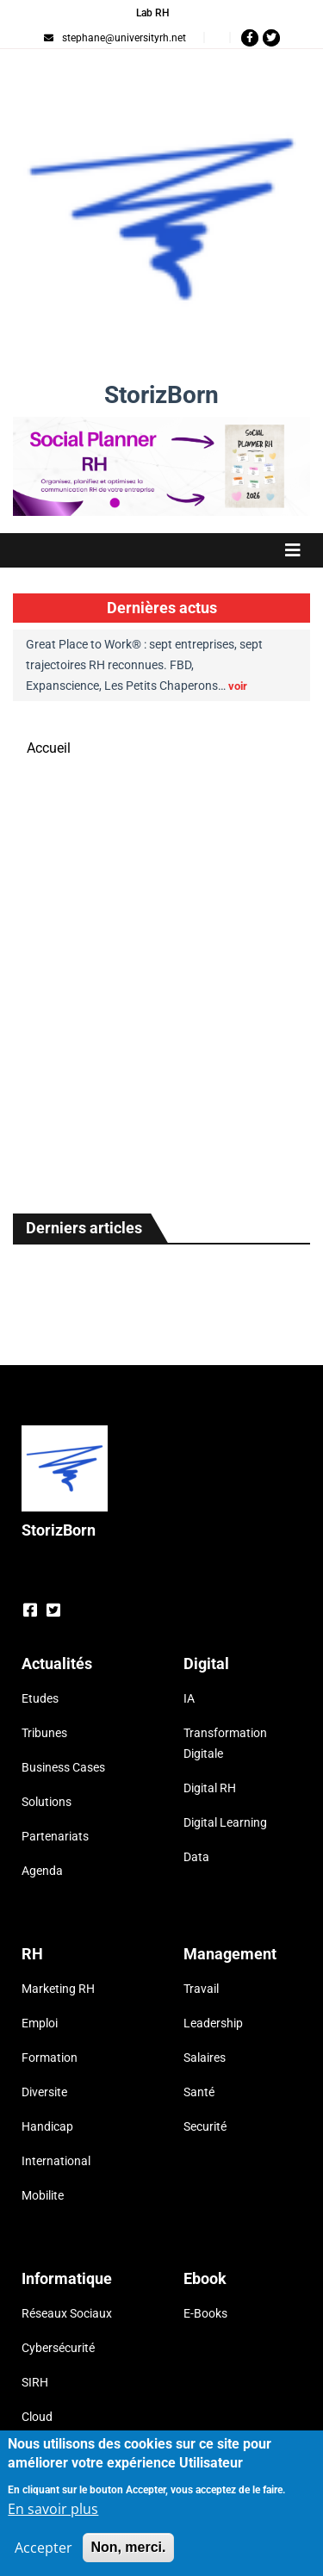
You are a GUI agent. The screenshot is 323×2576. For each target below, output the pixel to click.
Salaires (204, 2057)
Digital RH (209, 1788)
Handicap (47, 2126)
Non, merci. (127, 2552)
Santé (198, 2092)
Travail (201, 1989)
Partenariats (55, 1836)
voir (237, 686)
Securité (205, 2126)
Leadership (213, 2023)
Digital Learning (225, 1822)
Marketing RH (58, 1989)
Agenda (42, 1871)
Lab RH (153, 13)
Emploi (40, 2023)
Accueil (49, 748)
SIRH (35, 2382)
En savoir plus (53, 2514)
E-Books (205, 2313)
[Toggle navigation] (161, 550)
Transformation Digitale (225, 1743)
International (56, 2161)
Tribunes (44, 1733)
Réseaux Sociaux (67, 2313)
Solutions (46, 1802)
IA (189, 1698)
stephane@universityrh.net (115, 38)
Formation (50, 2057)
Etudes (40, 1698)
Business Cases (63, 1767)
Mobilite (43, 2195)
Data (196, 1857)
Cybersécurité (58, 2348)
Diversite (44, 2092)
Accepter (43, 2552)
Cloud (37, 2417)
